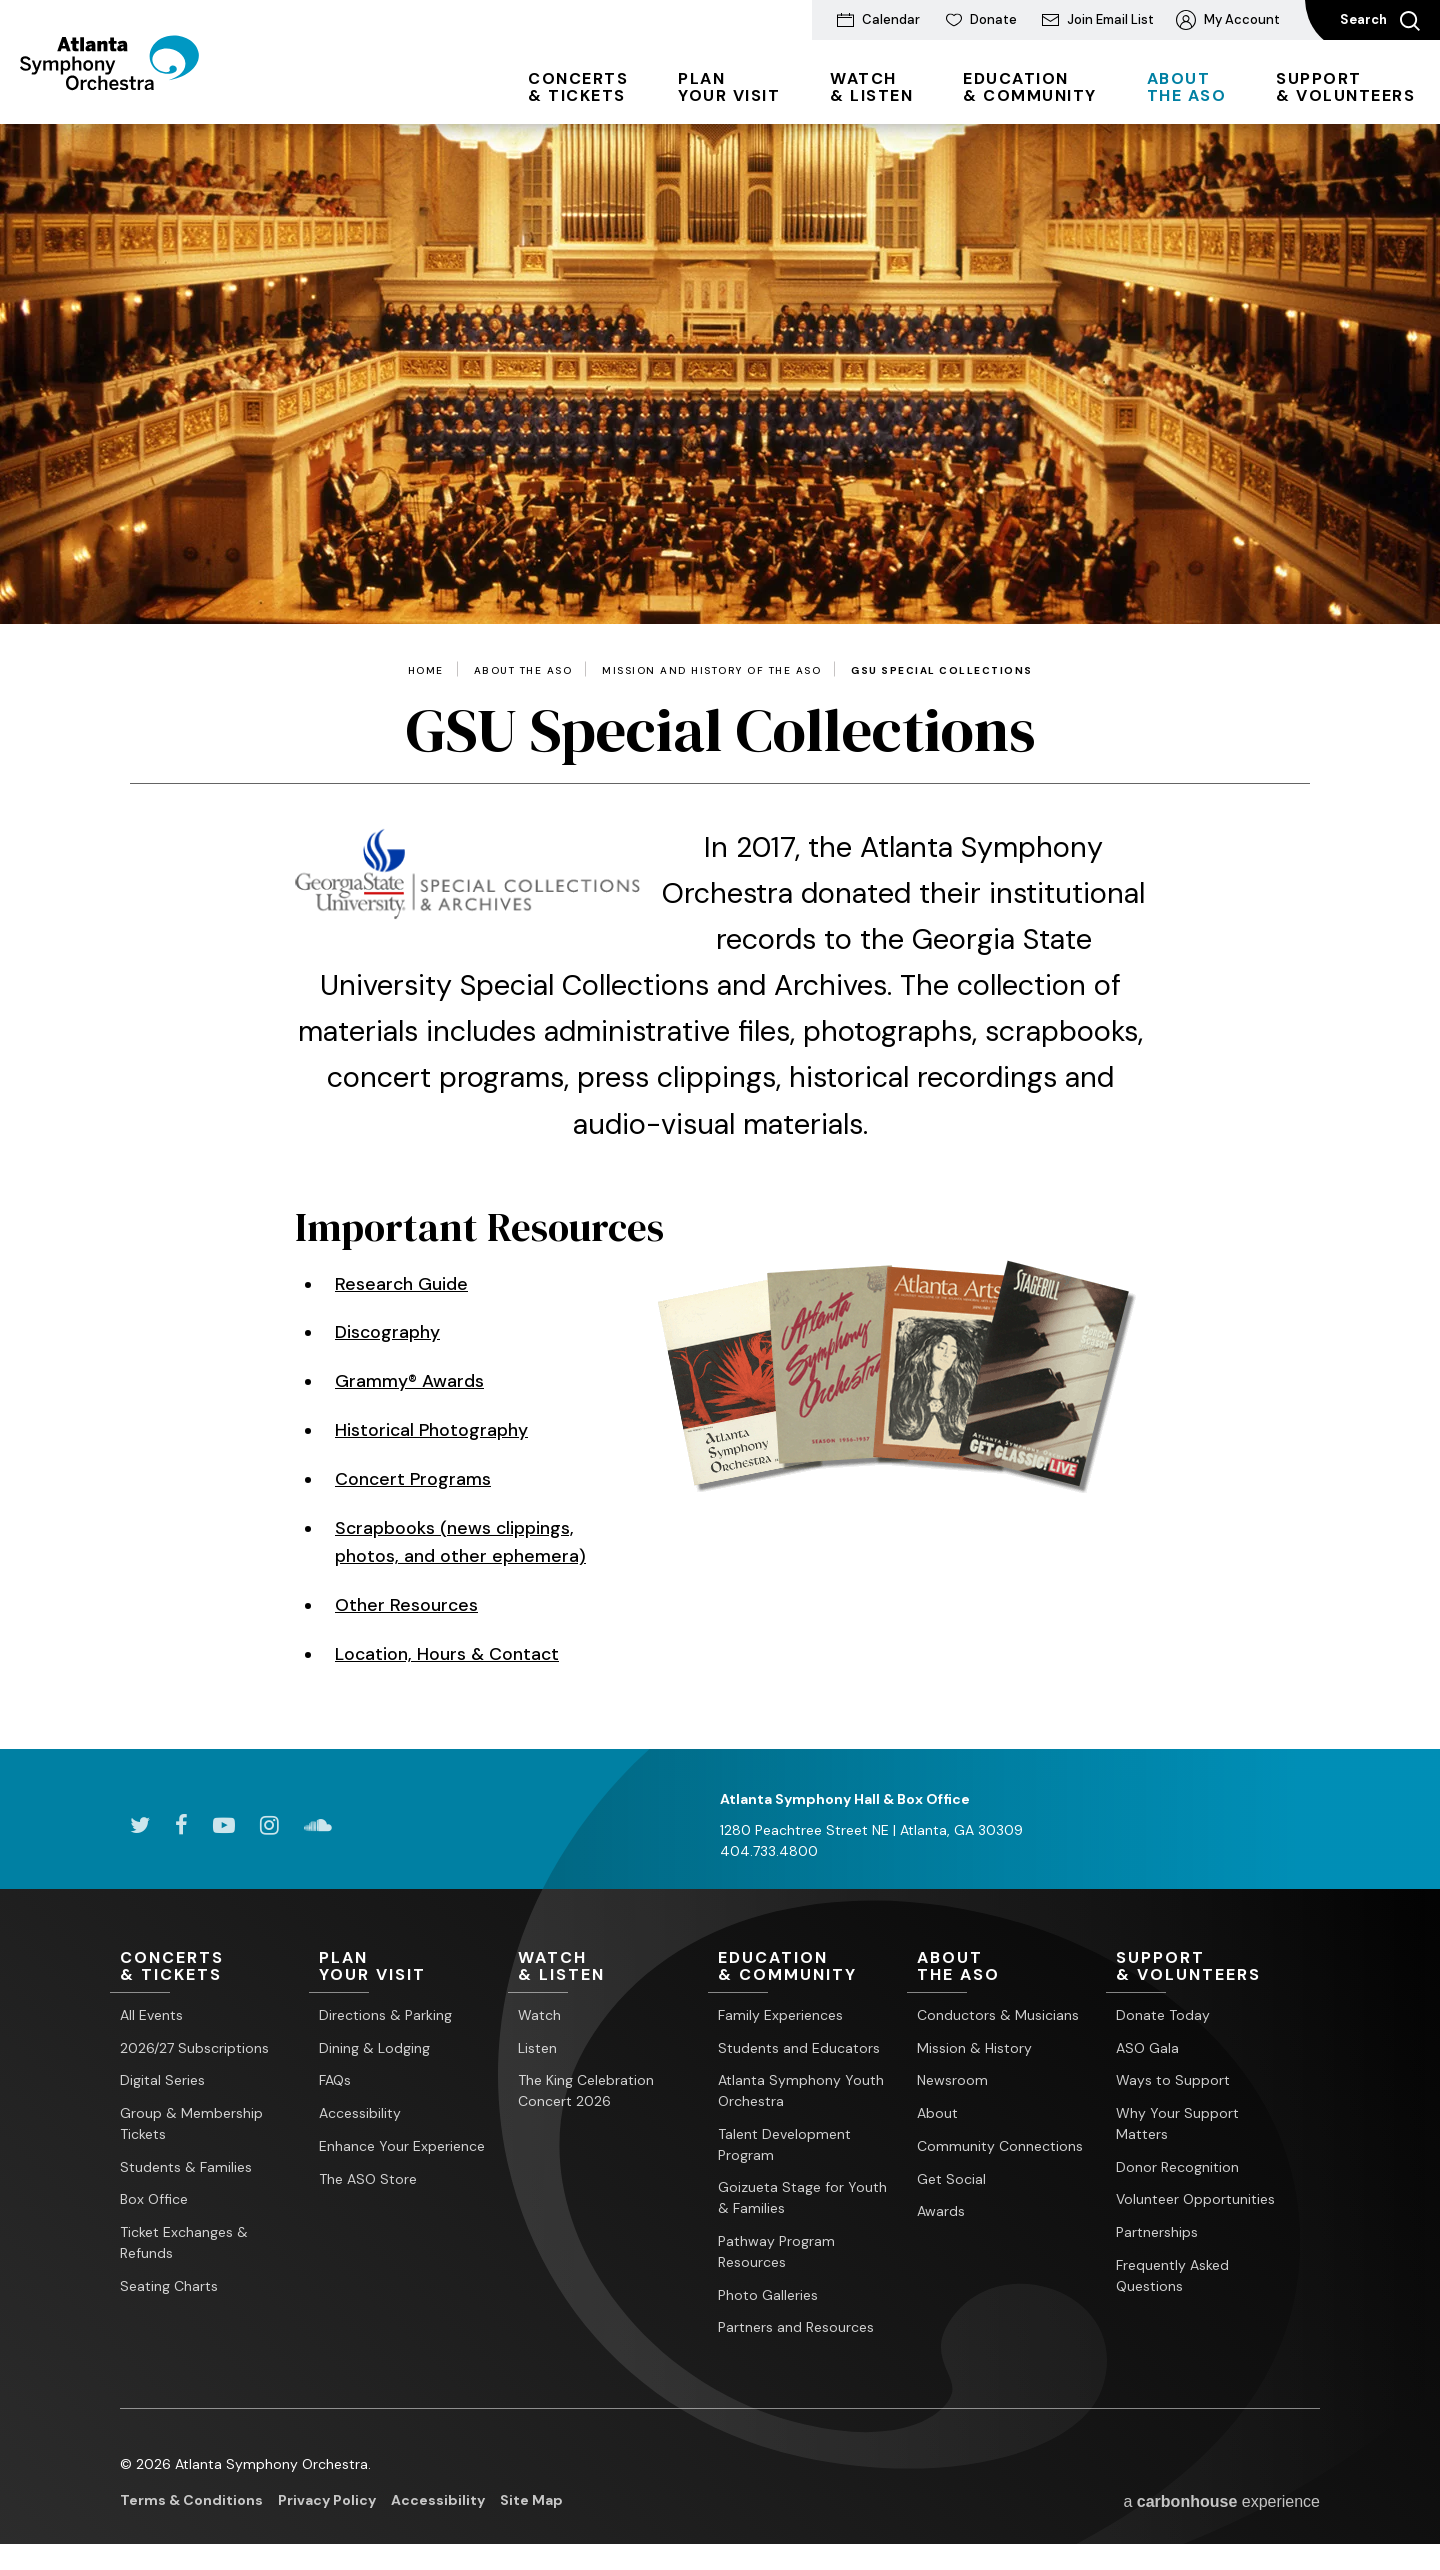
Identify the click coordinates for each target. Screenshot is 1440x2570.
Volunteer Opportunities (1195, 2199)
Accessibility (360, 2113)
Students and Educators (799, 2048)
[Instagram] (269, 1825)
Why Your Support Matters (1177, 2123)
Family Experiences (780, 2015)
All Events (151, 2015)
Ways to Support (1173, 2080)
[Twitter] (140, 1825)
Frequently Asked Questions (1172, 2275)
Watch (539, 2015)
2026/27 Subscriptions (194, 2048)
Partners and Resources (796, 2327)
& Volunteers (1345, 87)
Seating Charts (169, 2286)
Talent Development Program (784, 2144)
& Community (1030, 87)
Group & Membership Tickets (191, 2123)
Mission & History (974, 2048)
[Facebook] (181, 1825)
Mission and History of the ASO (711, 671)
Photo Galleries (768, 2295)
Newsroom (952, 2080)
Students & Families (186, 2167)
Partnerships (1157, 2232)
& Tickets (578, 87)
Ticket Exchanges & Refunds (184, 2242)
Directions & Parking (385, 2015)
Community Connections (1000, 2146)
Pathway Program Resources (776, 2251)
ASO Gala (1147, 2048)
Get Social (951, 2179)
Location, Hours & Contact (448, 1654)
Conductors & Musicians (998, 2015)
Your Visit (729, 87)
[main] (720, 936)
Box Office (154, 2199)
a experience (1221, 2501)
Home (426, 671)
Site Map (531, 2500)
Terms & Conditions (191, 2500)
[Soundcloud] (318, 1825)
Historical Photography (432, 1430)
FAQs (335, 2080)
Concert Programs (413, 1479)
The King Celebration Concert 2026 (586, 2090)
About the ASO (523, 671)
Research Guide (402, 1284)
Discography (388, 1332)
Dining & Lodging (374, 2048)
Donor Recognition (1177, 2167)
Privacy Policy (327, 2500)
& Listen (871, 87)
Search (1380, 21)
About (937, 2113)
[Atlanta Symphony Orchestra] (129, 93)
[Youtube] (224, 1825)
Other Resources (407, 1605)
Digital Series (162, 2080)
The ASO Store (368, 2179)
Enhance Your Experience (402, 2146)
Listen (537, 2048)
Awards (941, 2211)
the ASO (1187, 87)
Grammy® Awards (409, 1381)
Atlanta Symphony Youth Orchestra (801, 2090)
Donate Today (1163, 2015)
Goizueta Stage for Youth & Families (802, 2197)
